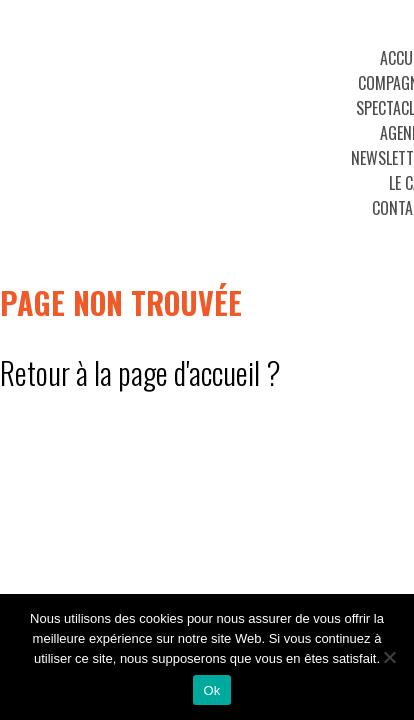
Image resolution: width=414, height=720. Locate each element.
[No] (389, 657)
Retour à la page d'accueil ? (140, 372)
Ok (211, 690)
